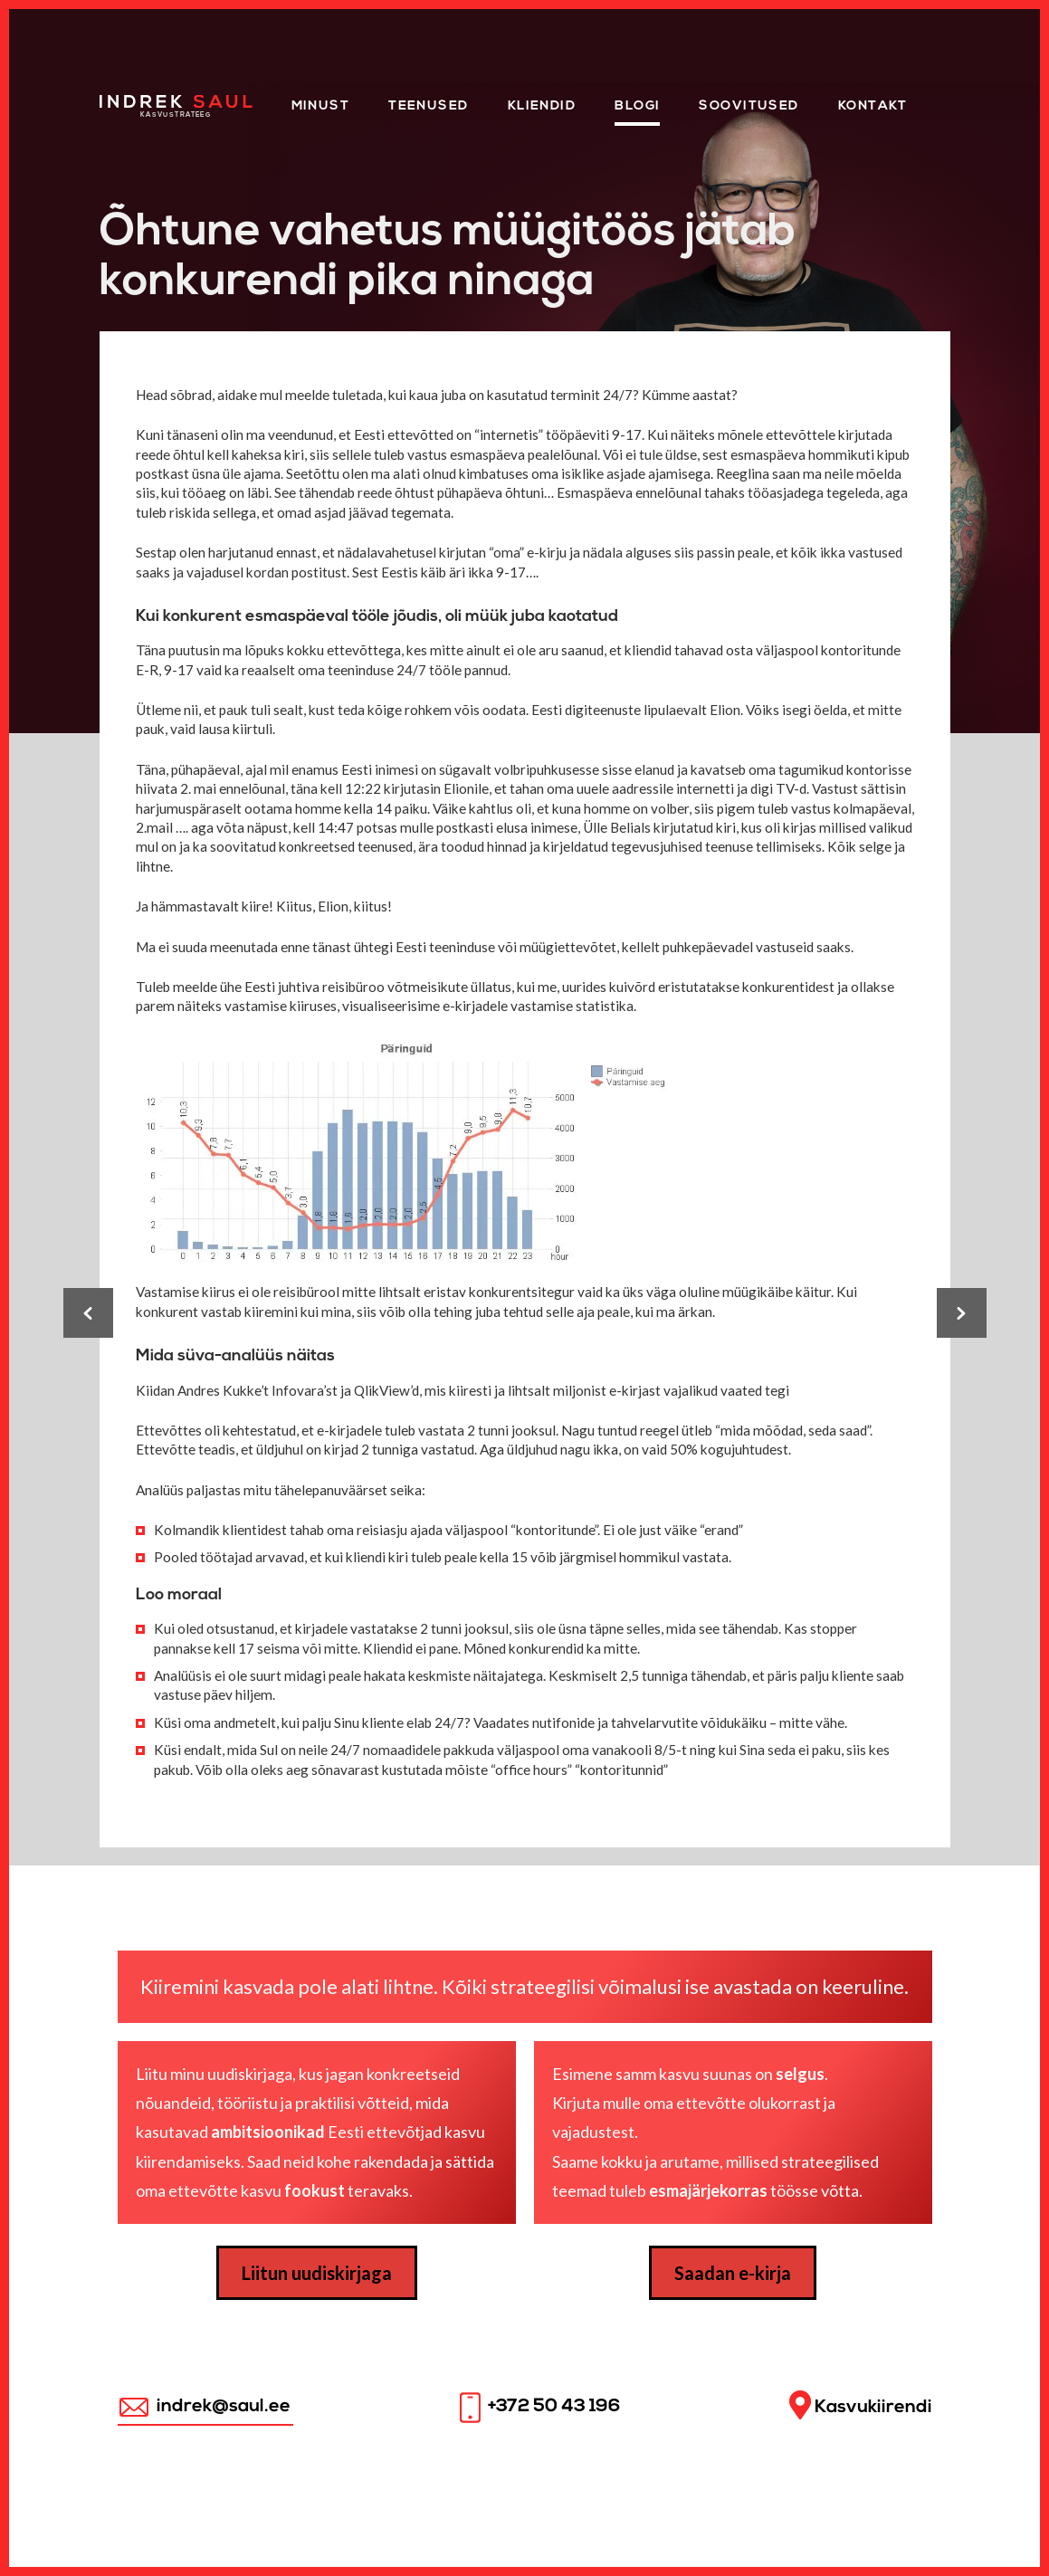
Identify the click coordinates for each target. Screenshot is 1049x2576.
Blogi (637, 106)
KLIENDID (542, 106)
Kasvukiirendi (860, 2405)
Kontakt (873, 106)
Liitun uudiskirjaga (317, 2273)
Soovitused (748, 106)
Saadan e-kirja (732, 2273)
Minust (320, 106)
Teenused (428, 106)
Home (122, 101)
